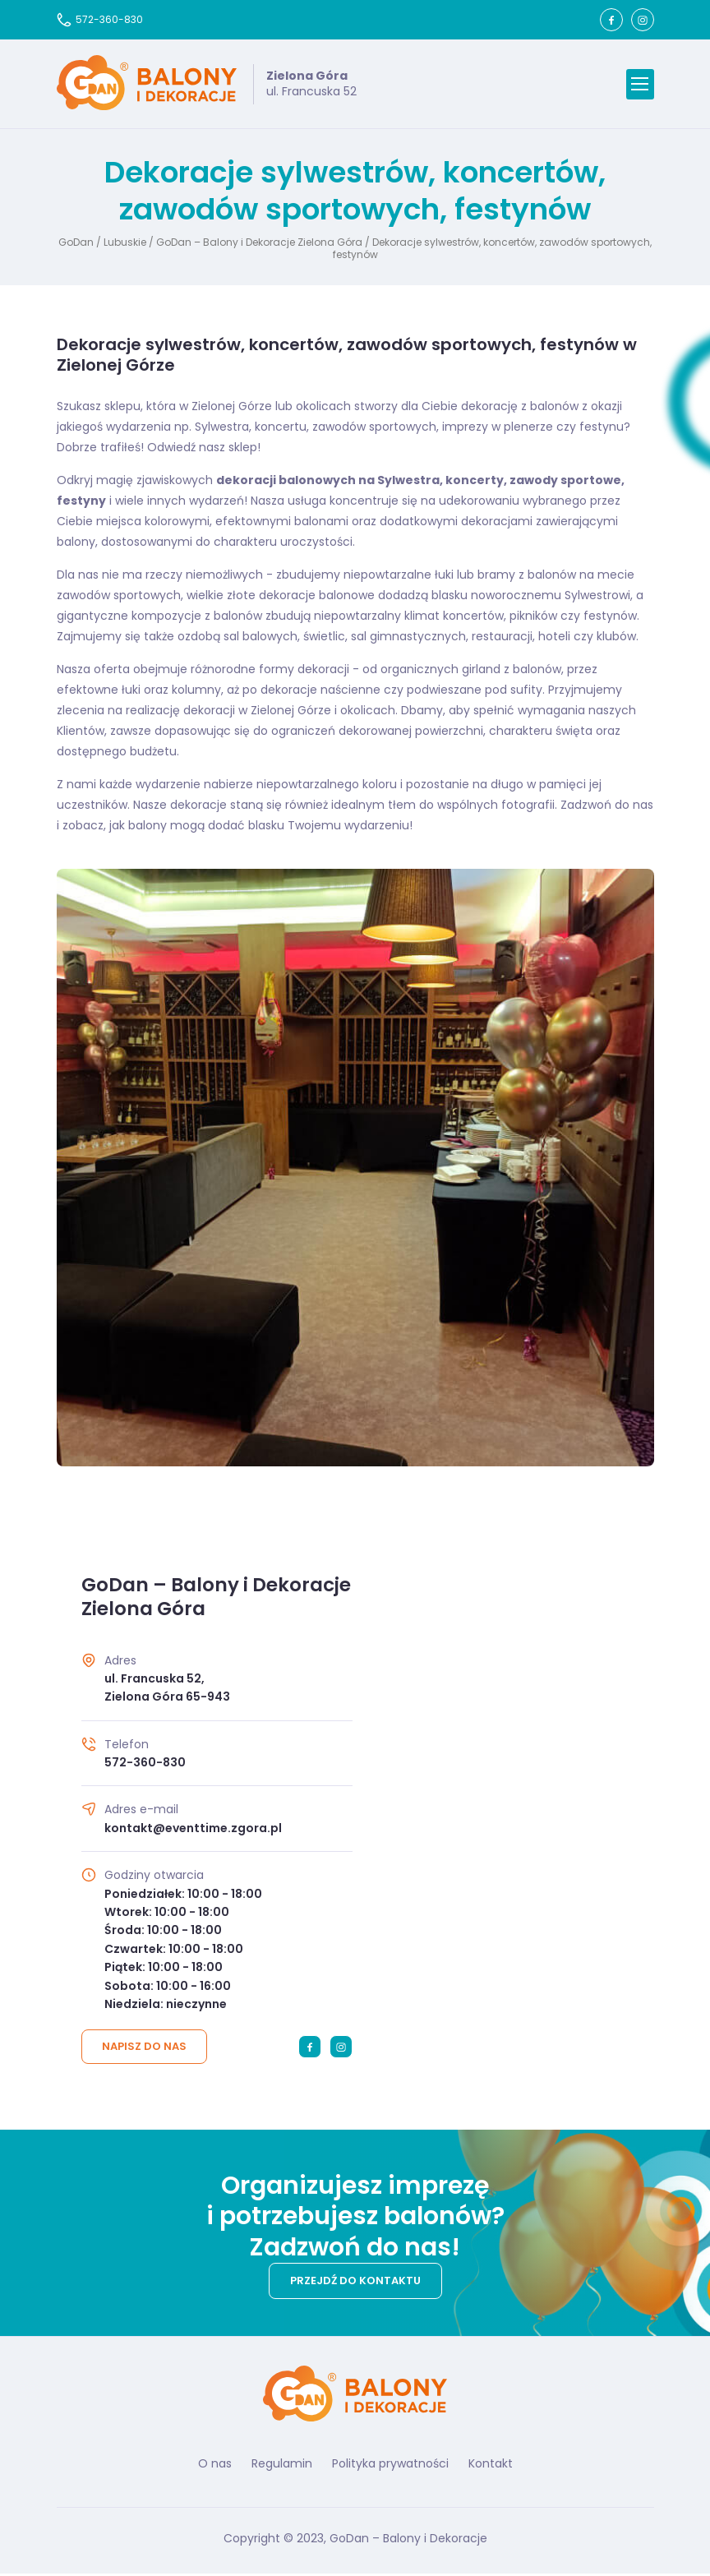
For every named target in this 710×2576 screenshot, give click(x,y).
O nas (215, 2466)
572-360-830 (100, 19)
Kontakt (490, 2466)
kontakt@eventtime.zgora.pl (193, 1830)
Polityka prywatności (390, 2466)
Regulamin (281, 2466)
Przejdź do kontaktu (355, 2283)
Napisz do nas (145, 2049)
